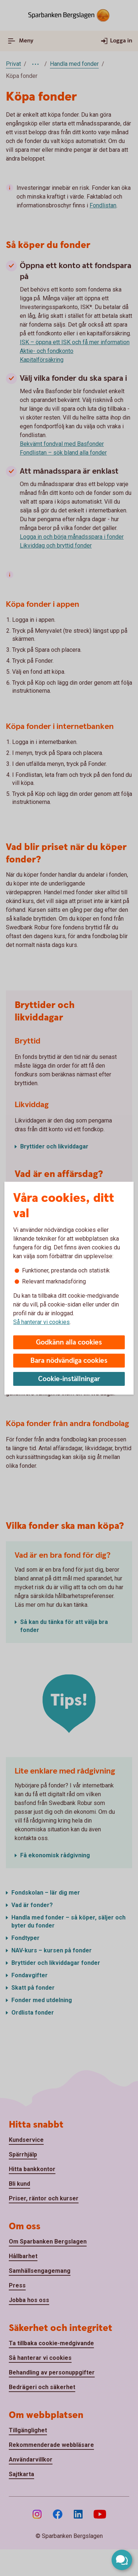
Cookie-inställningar (69, 1379)
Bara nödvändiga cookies (69, 1360)
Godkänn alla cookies (69, 1342)
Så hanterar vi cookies (41, 1322)
